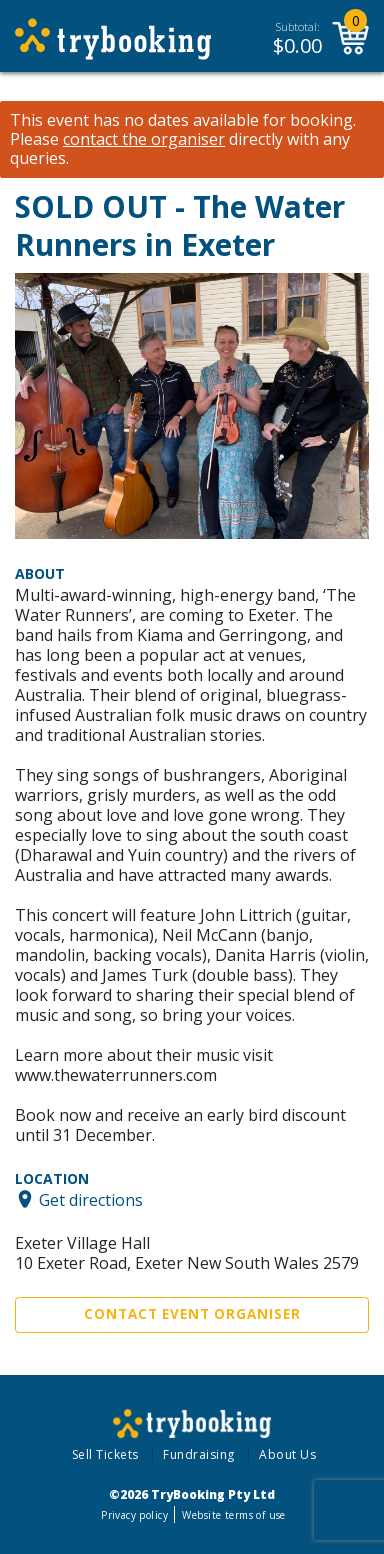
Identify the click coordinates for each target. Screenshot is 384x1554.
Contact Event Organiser (192, 1314)
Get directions (91, 1199)
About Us (287, 1454)
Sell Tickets (105, 1454)
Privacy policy (134, 1515)
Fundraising (199, 1454)
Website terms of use (233, 1515)
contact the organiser (144, 139)
